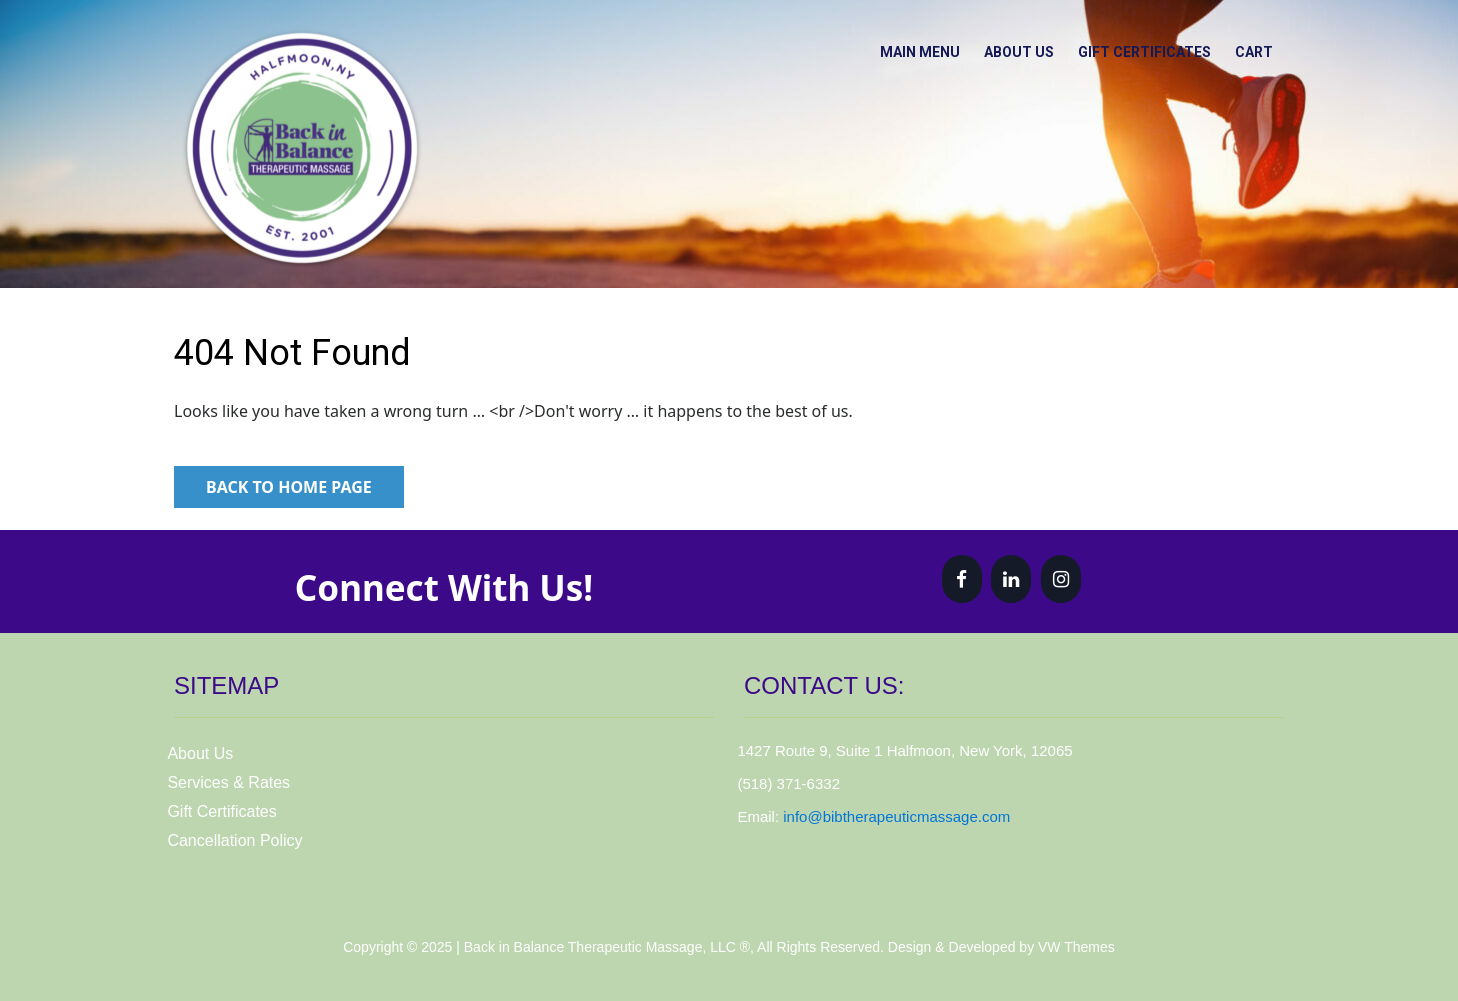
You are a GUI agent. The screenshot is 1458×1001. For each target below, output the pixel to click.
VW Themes (1074, 947)
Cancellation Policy (234, 840)
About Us (997, 49)
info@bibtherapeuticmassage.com (896, 816)
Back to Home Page (289, 487)
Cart (1250, 49)
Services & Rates (228, 782)
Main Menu (889, 49)
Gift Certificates (1131, 49)
